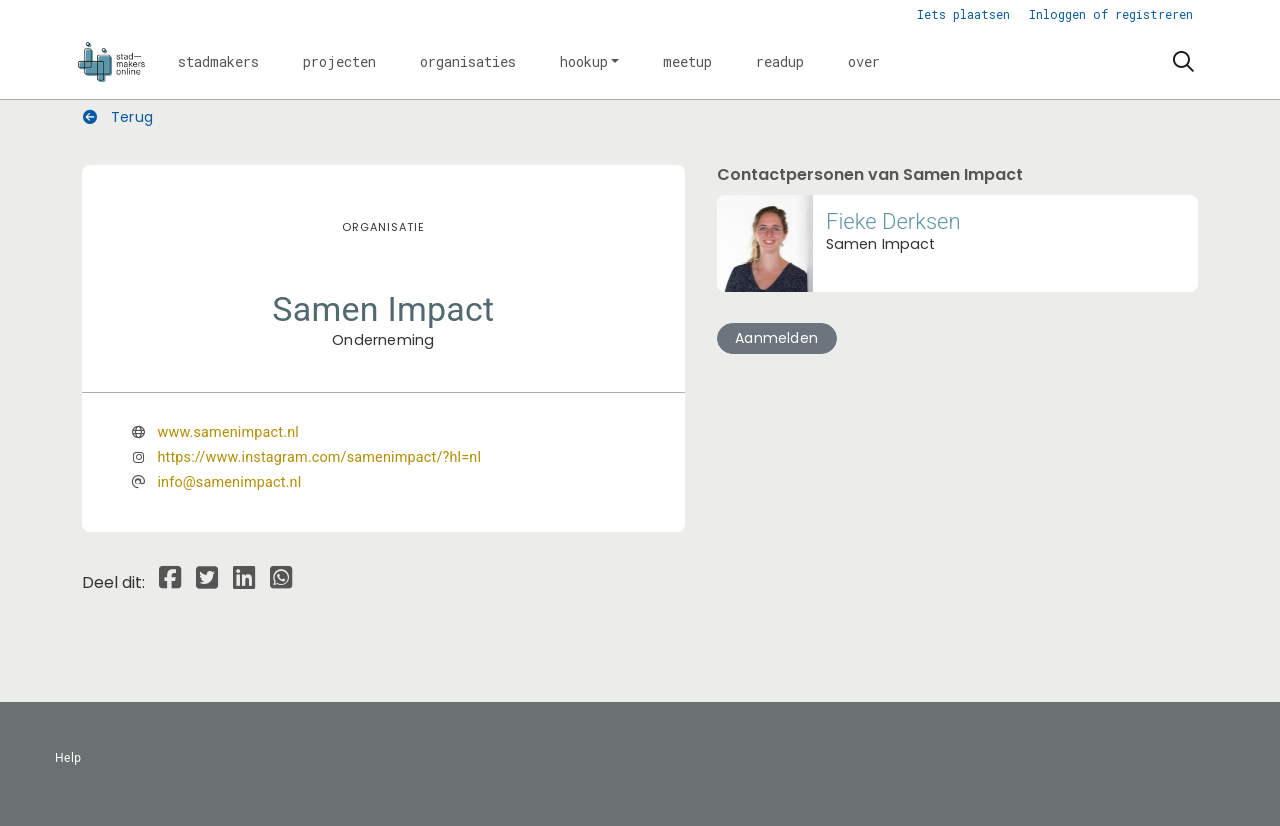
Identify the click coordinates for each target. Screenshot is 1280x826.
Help (68, 758)
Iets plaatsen (963, 14)
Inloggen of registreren (1111, 14)
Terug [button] (118, 117)
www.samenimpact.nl (228, 432)
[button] (218, 62)
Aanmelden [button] (776, 338)
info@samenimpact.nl (229, 482)
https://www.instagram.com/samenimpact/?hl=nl (319, 457)
